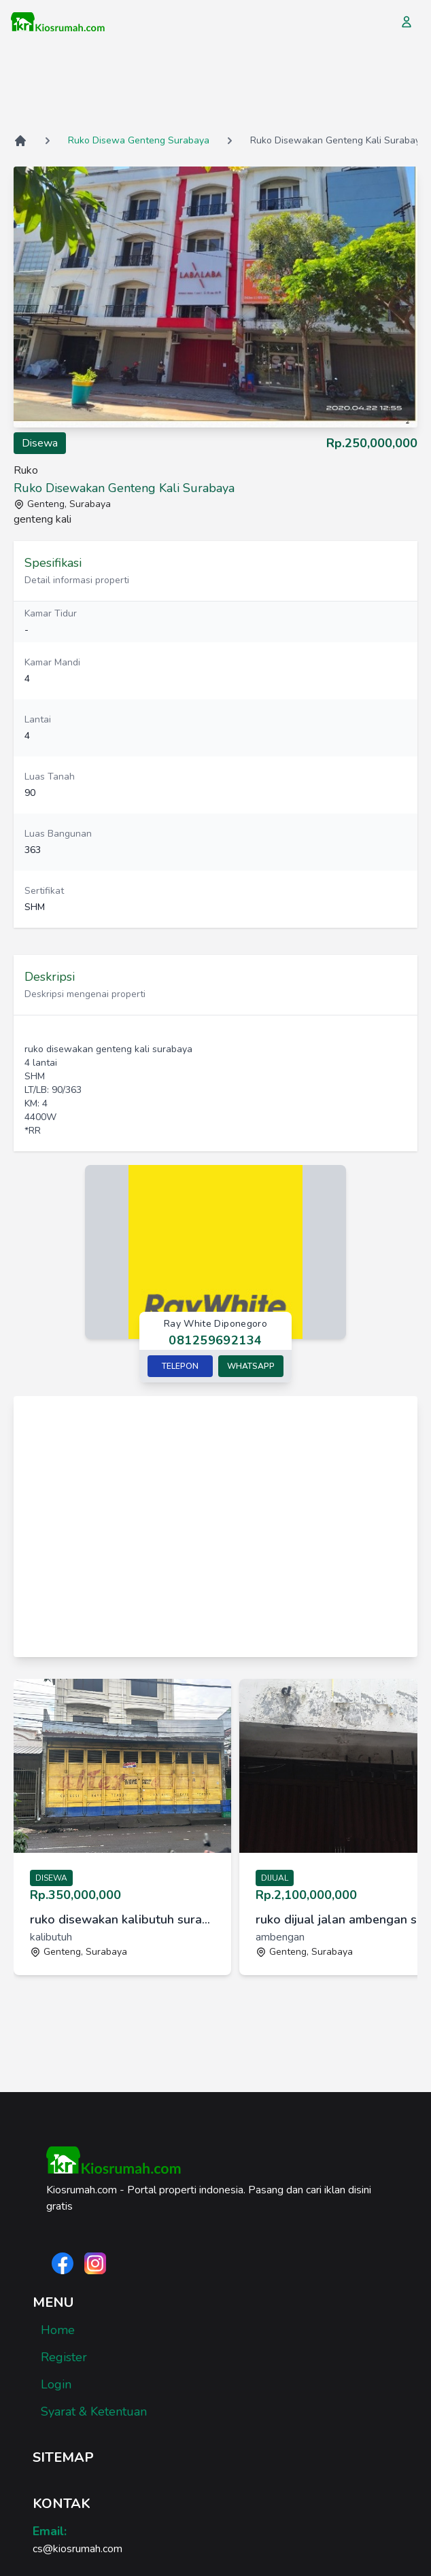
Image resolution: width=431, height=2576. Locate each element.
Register (64, 2357)
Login (56, 2384)
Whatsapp (251, 1366)
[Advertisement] (215, 87)
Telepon (180, 1366)
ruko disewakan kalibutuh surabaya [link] (122, 1919)
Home (58, 2330)
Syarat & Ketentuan (94, 2411)
